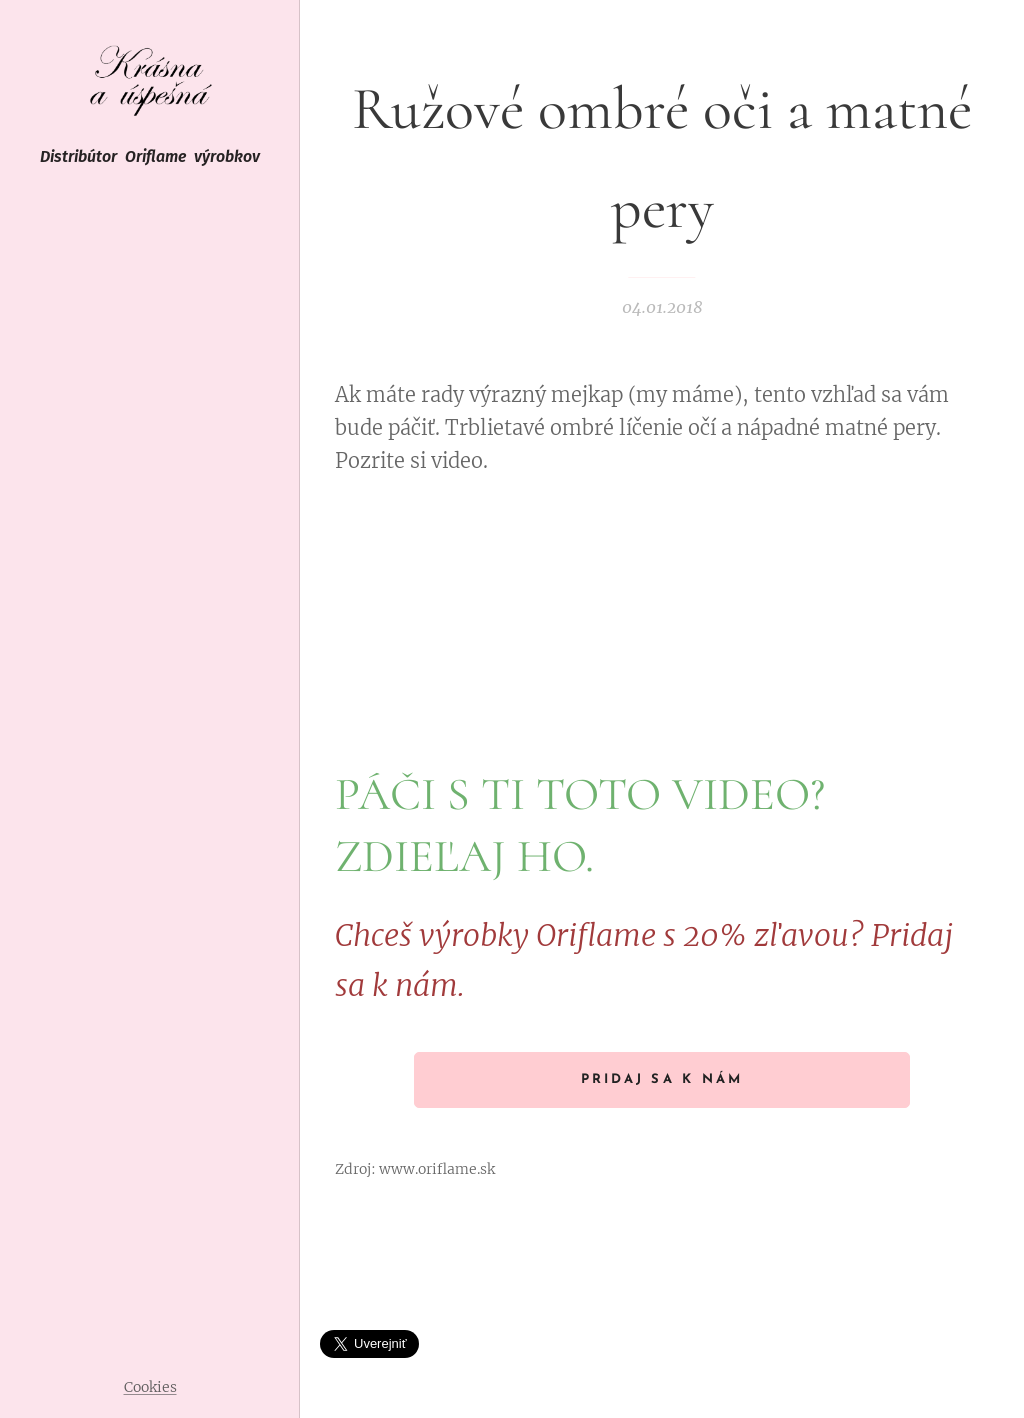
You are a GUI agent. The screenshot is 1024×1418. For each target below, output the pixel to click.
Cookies (150, 1387)
